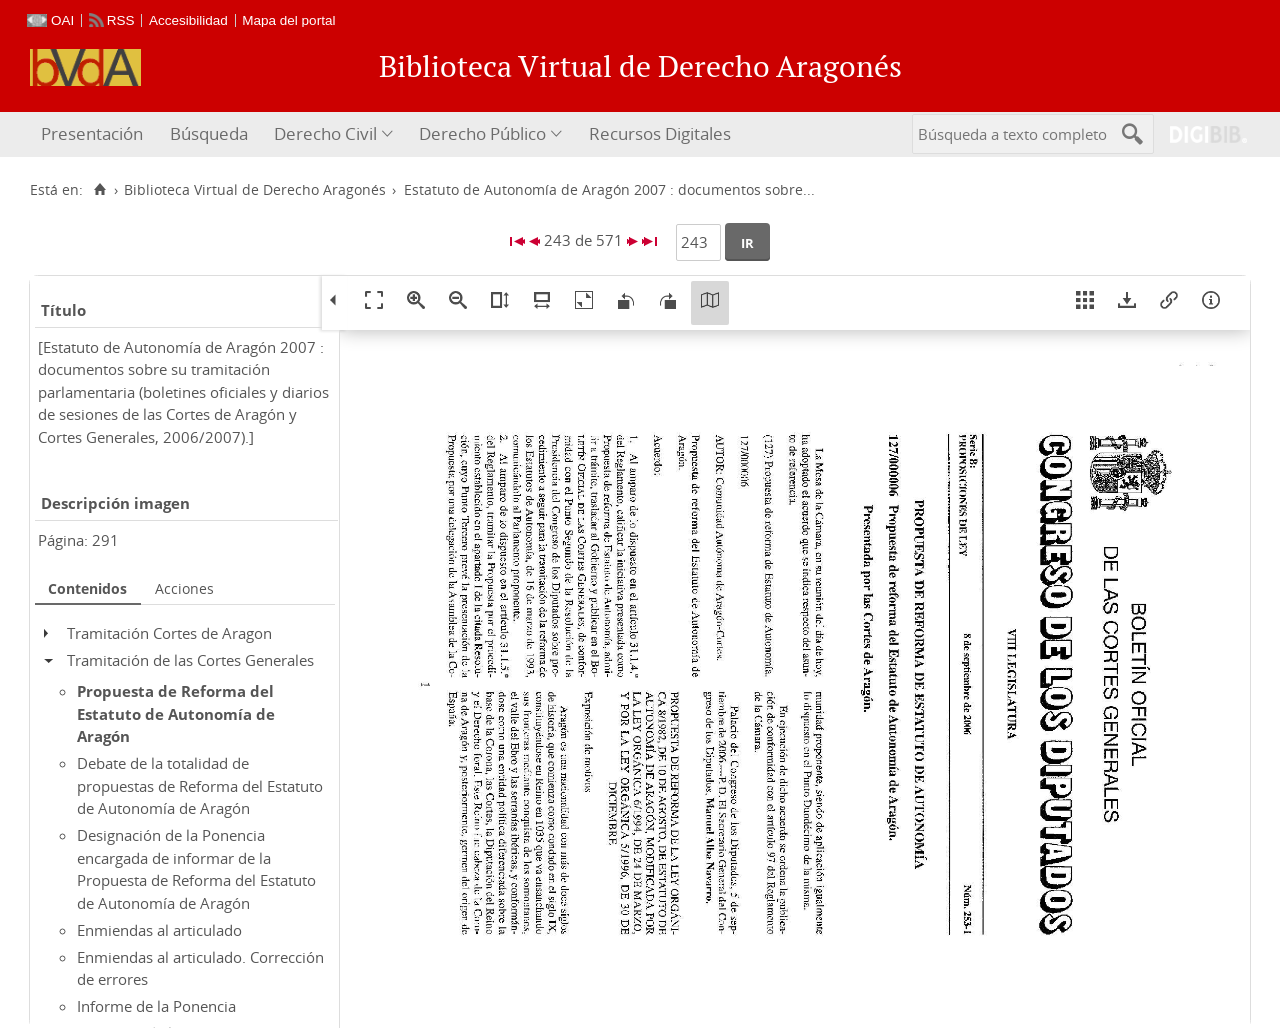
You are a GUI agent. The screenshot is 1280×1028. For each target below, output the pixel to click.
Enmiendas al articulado (159, 930)
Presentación (92, 133)
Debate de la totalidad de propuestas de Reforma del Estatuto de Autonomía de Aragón (200, 785)
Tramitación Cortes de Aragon (169, 633)
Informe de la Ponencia (156, 1006)
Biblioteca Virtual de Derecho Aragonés (255, 190)
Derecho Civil (325, 133)
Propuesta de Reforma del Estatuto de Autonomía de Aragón (176, 713)
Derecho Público (482, 133)
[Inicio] (99, 190)
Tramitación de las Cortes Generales (190, 660)
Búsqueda (209, 133)
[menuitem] (94, 134)
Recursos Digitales (660, 133)
